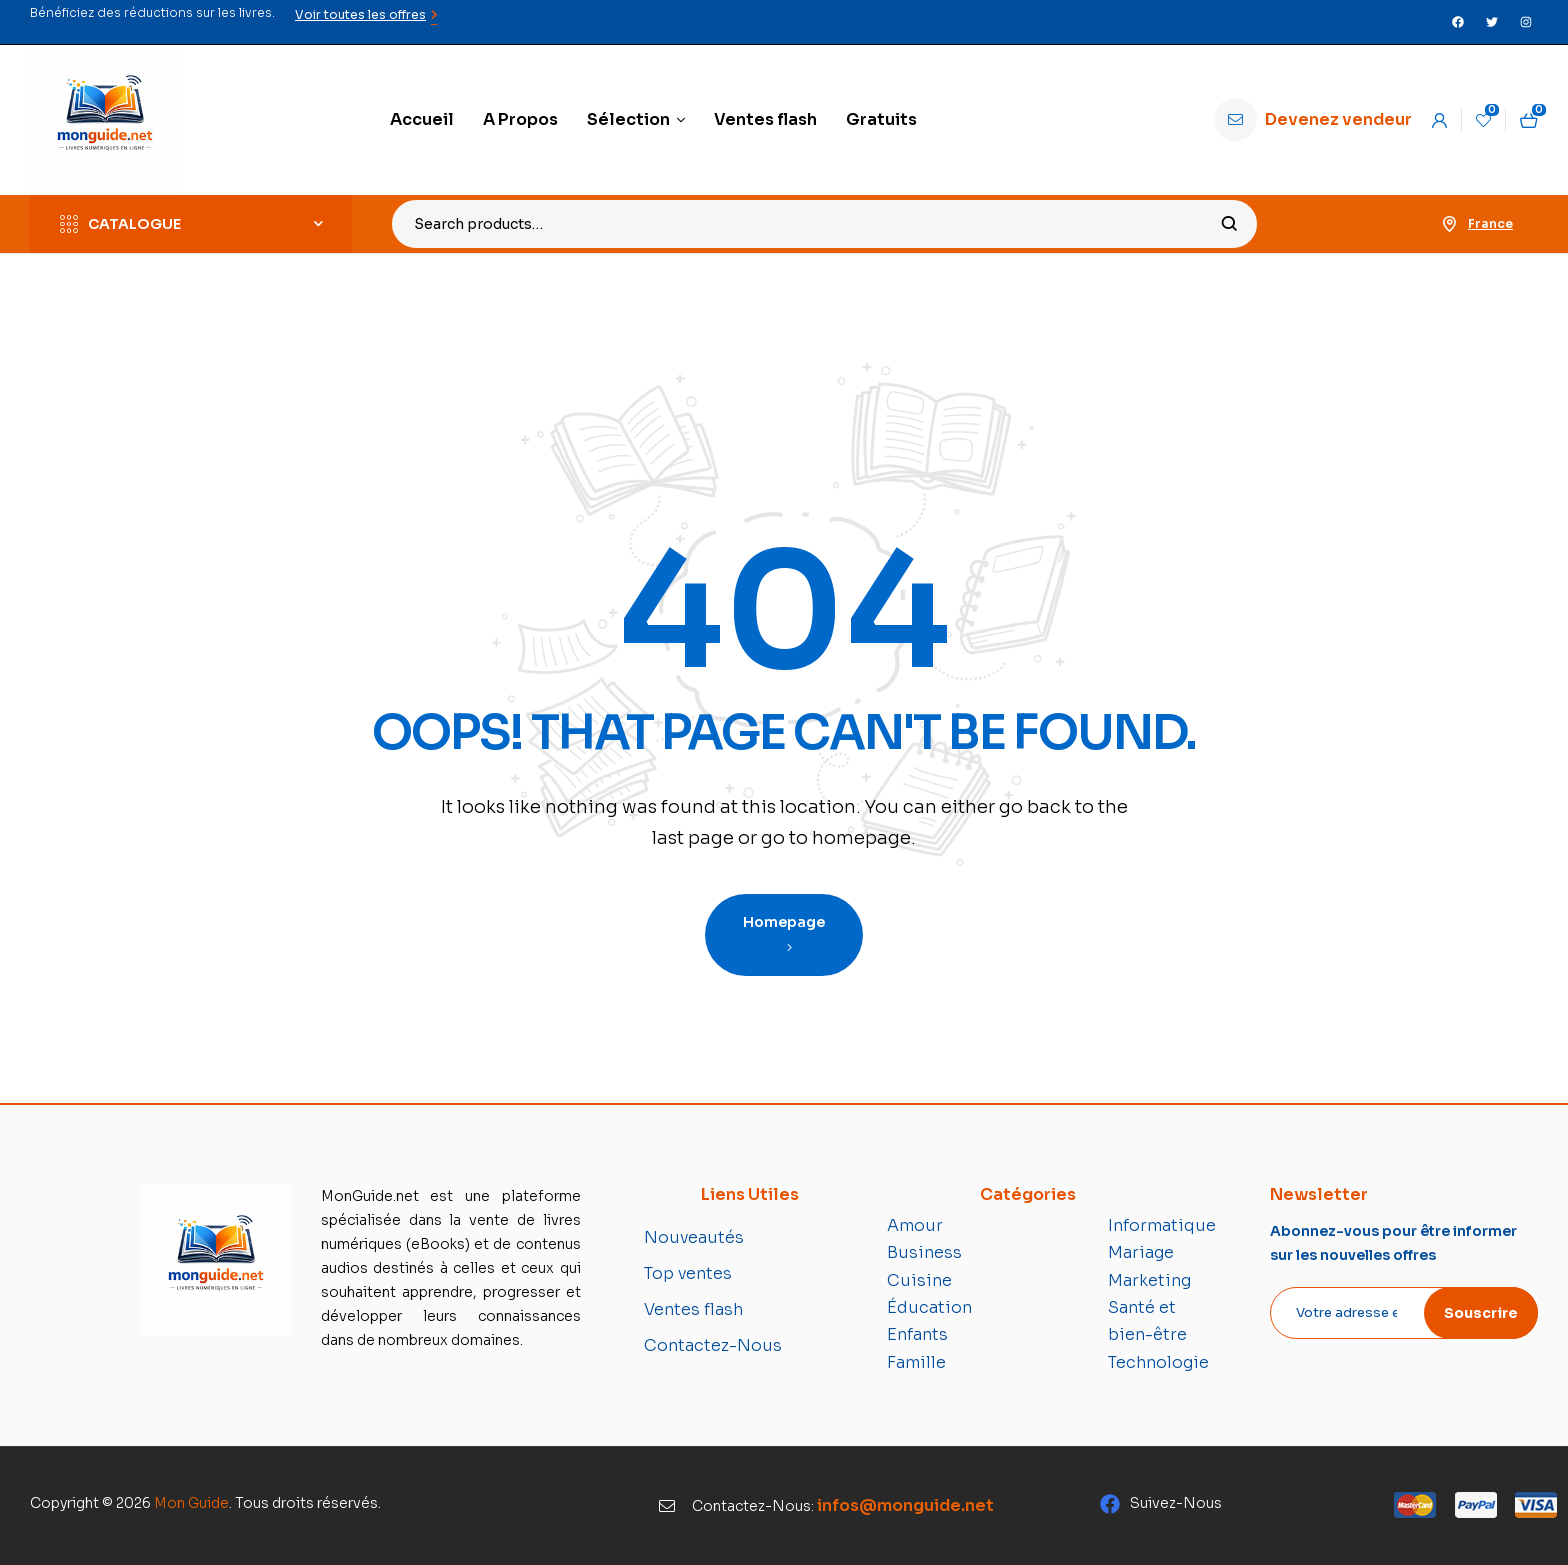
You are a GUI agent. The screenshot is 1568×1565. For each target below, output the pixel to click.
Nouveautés (694, 1237)
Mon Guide (191, 1503)
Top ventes (688, 1273)
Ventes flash (693, 1309)
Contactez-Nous (713, 1345)
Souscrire (1481, 1313)
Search (1229, 224)
